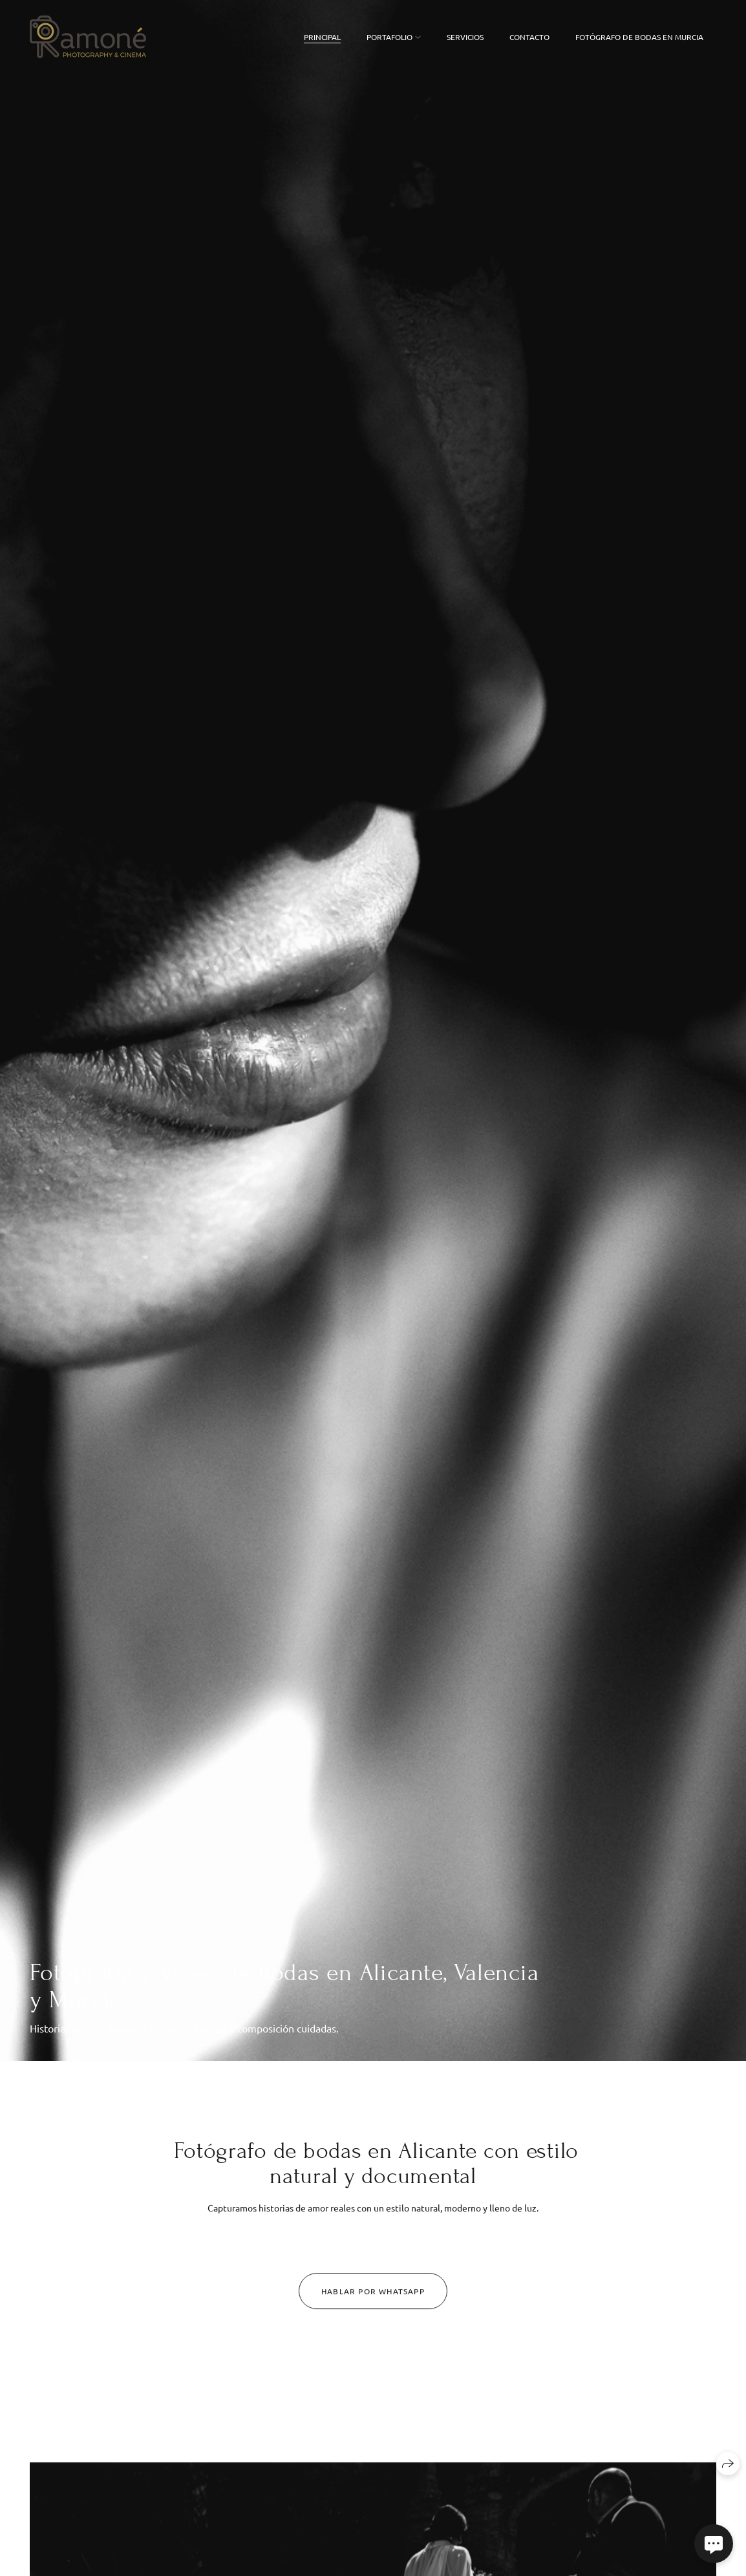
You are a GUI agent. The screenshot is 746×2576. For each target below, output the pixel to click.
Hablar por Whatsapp (373, 2298)
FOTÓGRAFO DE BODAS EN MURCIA (639, 37)
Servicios (465, 37)
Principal (322, 37)
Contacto (529, 37)
